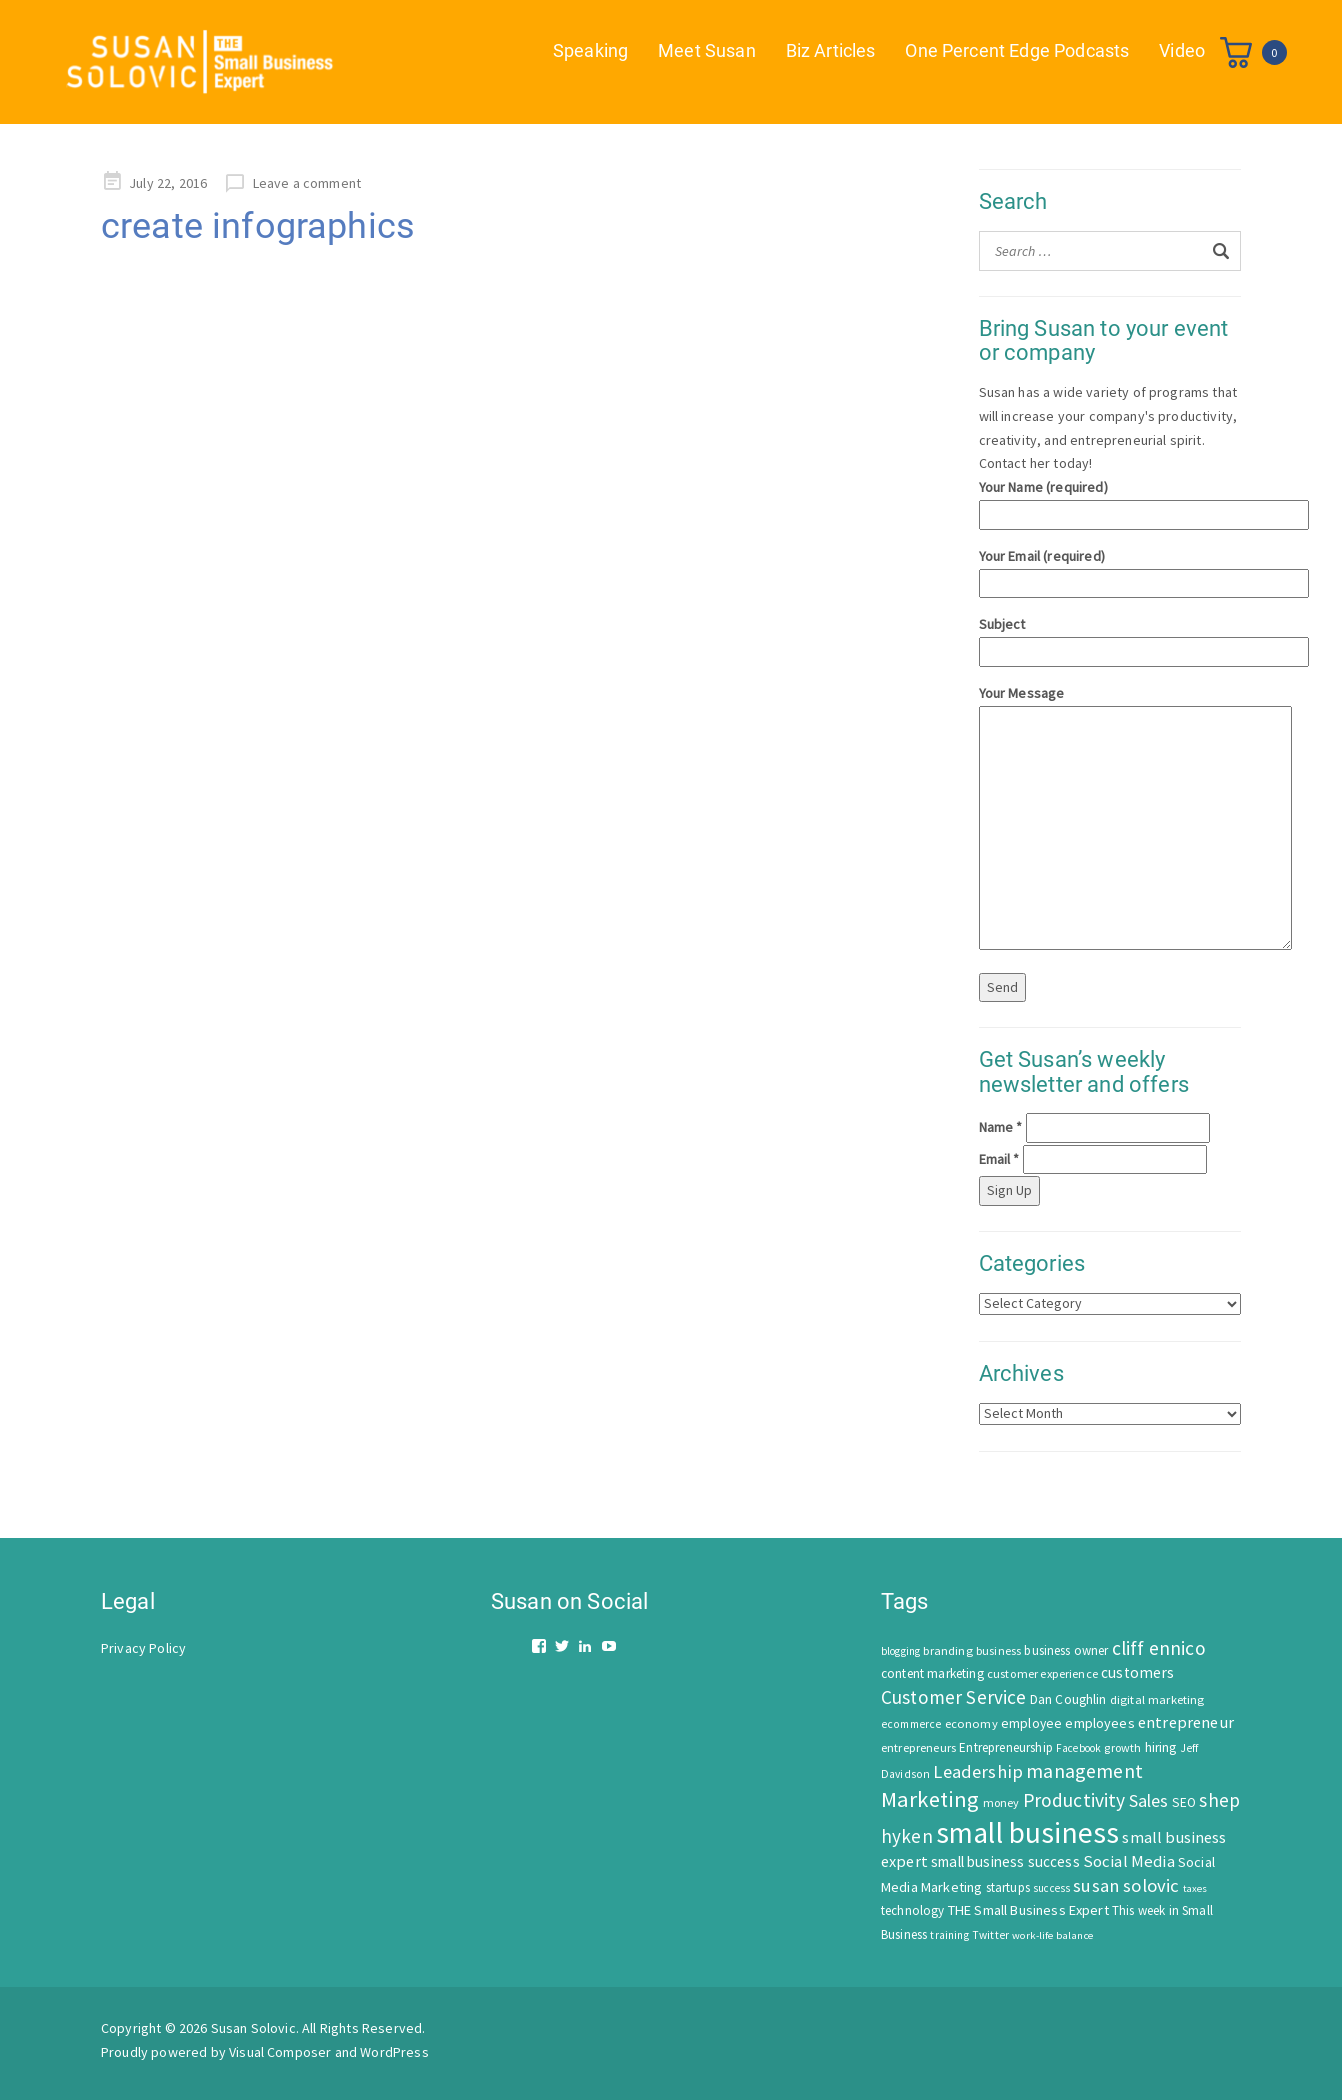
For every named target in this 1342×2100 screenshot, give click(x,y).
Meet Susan (707, 50)
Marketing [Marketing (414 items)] (930, 1799)
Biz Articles (831, 50)
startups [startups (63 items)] (1008, 1887)
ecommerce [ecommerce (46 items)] (911, 1724)
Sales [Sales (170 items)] (1149, 1800)
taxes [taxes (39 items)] (1195, 1888)
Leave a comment (307, 183)
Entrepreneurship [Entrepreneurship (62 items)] (1006, 1747)
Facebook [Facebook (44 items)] (1078, 1748)
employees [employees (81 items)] (1099, 1723)
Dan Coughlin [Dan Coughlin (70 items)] (1068, 1699)
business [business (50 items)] (998, 1650)
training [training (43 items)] (949, 1935)
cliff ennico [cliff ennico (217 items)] (1159, 1648)
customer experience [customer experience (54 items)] (1042, 1673)
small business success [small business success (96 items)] (1005, 1861)
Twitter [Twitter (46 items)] (990, 1935)
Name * (1001, 1127)
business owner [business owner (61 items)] (1066, 1650)
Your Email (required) (1110, 569)
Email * (999, 1159)
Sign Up (1009, 1190)
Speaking (590, 50)
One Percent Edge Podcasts (1017, 50)
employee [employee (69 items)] (1031, 1723)
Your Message (1110, 819)
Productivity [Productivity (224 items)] (1074, 1800)
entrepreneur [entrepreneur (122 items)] (1186, 1722)
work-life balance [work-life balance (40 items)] (1052, 1935)
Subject (1110, 637)
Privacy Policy (143, 1648)
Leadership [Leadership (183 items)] (978, 1771)
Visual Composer (280, 2052)
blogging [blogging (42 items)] (900, 1651)
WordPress (394, 2052)
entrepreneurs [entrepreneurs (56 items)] (918, 1747)
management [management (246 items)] (1084, 1770)
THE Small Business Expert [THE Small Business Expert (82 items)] (1028, 1910)
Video (1182, 50)
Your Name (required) (1110, 500)
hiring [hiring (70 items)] (1161, 1747)
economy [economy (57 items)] (971, 1723)
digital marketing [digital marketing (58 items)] (1157, 1699)
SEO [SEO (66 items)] (1184, 1802)
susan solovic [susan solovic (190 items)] (1126, 1885)
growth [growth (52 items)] (1122, 1747)
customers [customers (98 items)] (1137, 1672)
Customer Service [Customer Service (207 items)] (954, 1697)
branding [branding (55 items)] (947, 1650)
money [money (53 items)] (1001, 1802)
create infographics (258, 226)
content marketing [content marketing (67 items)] (932, 1673)
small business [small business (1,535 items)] (1027, 1832)
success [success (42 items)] (1051, 1888)
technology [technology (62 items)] (913, 1910)
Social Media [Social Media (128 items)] (1129, 1861)
